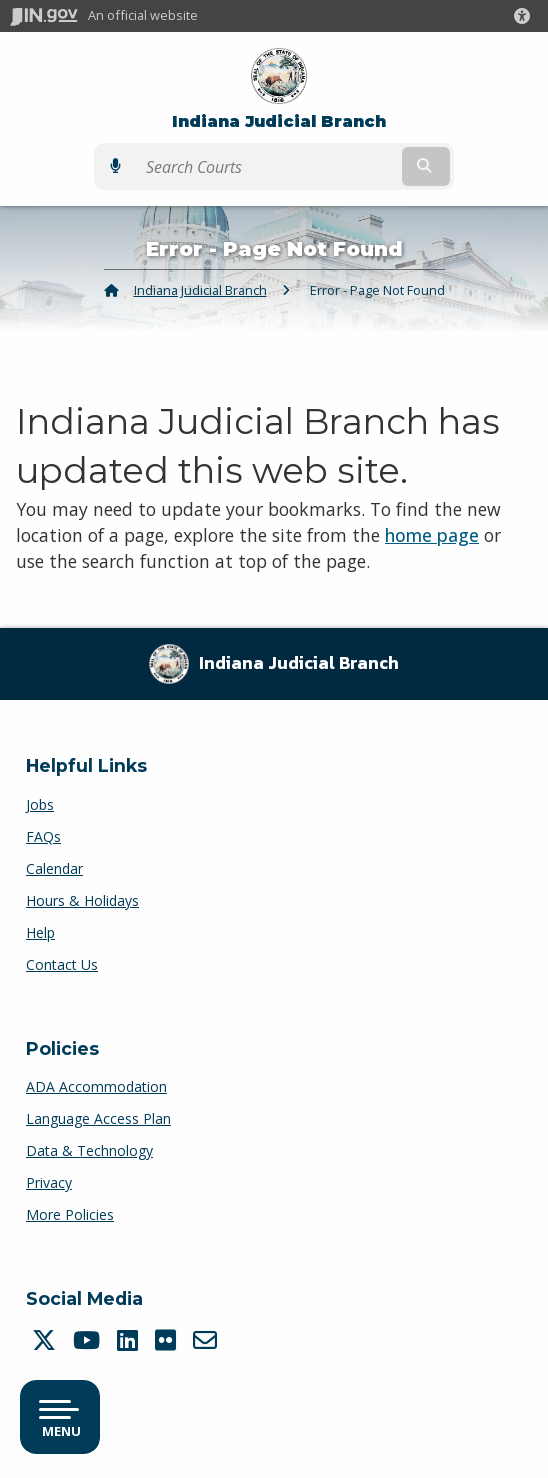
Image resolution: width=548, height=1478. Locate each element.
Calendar (54, 868)
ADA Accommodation (96, 1086)
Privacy (49, 1182)
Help (40, 932)
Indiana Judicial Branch (279, 121)
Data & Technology (89, 1150)
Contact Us (62, 964)
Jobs (40, 804)
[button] (526, 16)
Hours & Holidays (82, 900)
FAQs (43, 836)
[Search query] (267, 167)
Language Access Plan (98, 1118)
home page (432, 535)
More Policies (70, 1214)
